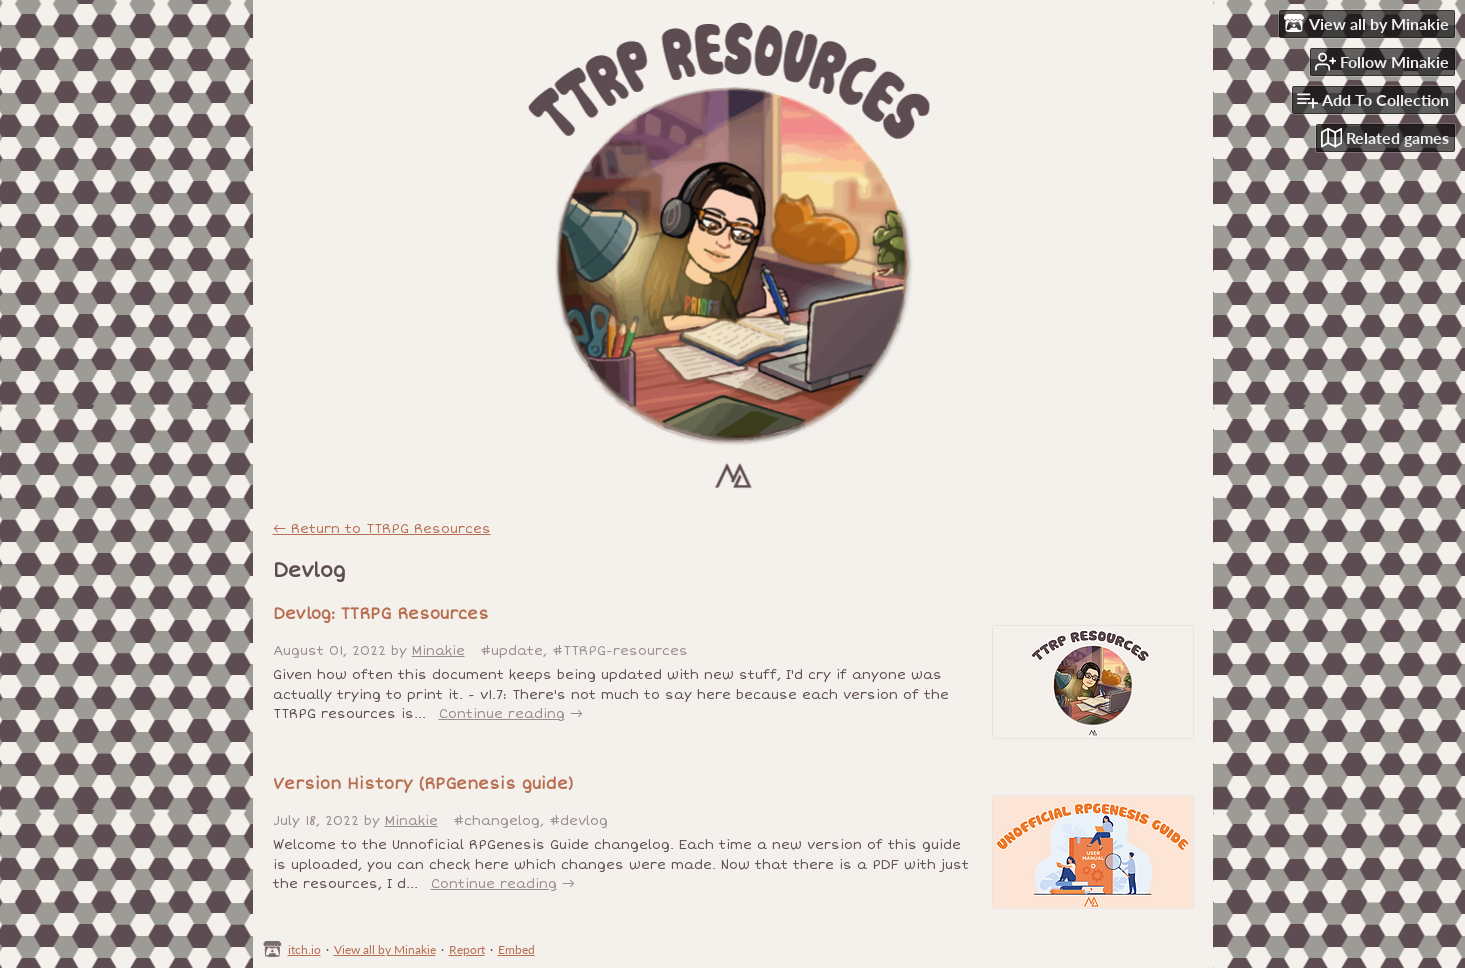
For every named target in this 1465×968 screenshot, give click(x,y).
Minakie (438, 651)
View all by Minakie (385, 949)
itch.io (304, 949)
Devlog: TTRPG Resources (381, 614)
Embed (516, 949)
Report (467, 949)
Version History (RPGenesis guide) (423, 784)
